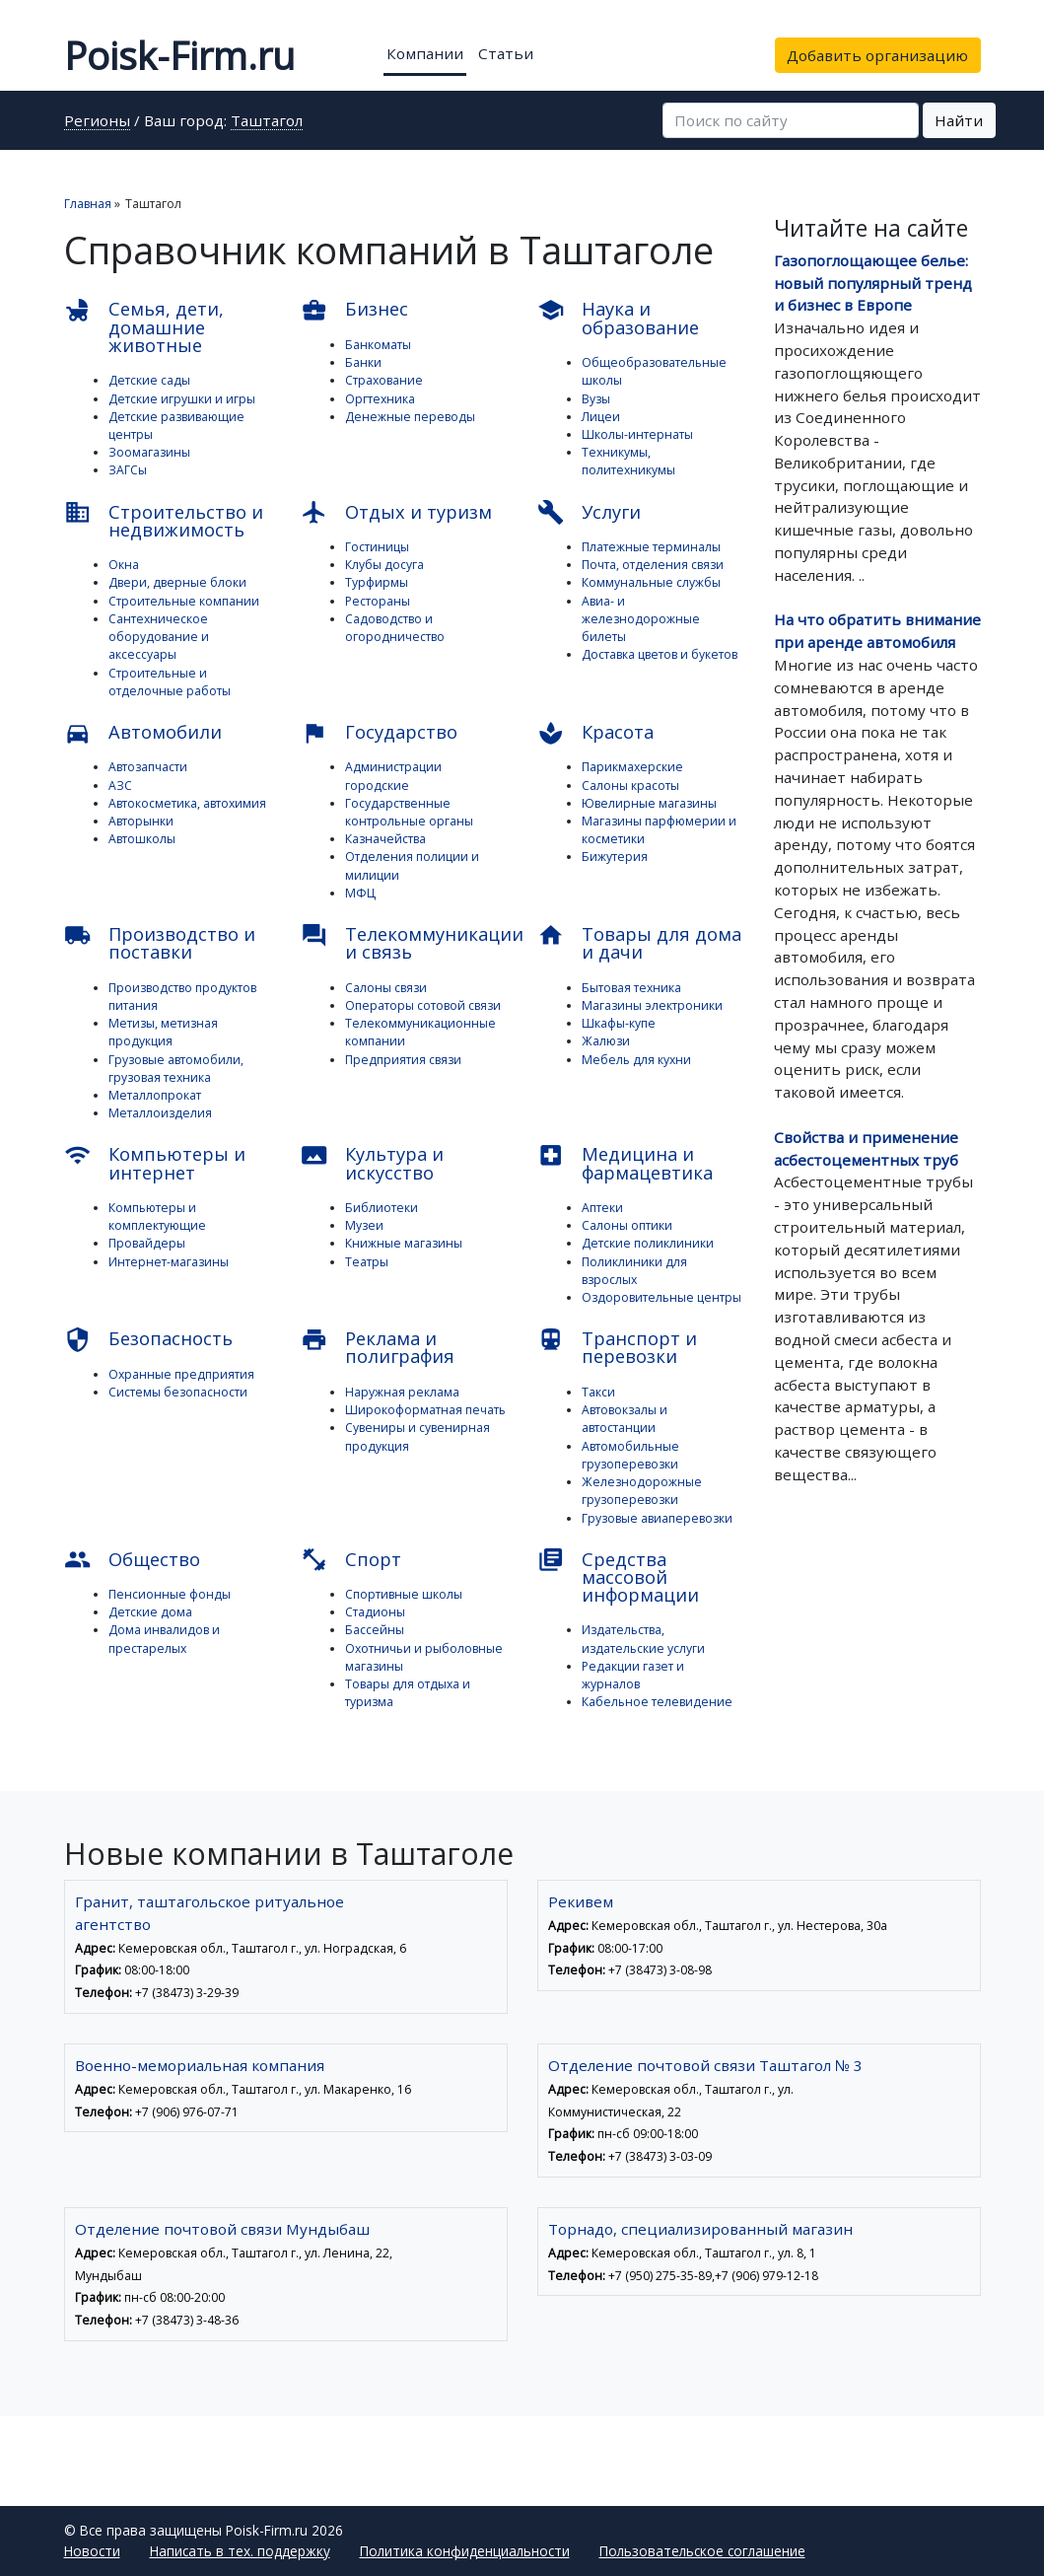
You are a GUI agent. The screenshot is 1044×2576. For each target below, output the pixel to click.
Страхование (384, 380)
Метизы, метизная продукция (163, 1032)
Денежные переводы (410, 416)
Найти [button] (959, 120)
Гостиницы (377, 546)
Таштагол (267, 121)
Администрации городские (393, 775)
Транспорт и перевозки (617, 1347)
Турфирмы (376, 582)
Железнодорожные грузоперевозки (642, 1490)
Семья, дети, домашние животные (144, 327)
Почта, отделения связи (653, 564)
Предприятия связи (403, 1059)
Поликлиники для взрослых (634, 1270)
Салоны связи (386, 987)
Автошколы (141, 838)
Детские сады (149, 380)
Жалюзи (606, 1041)
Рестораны (377, 601)
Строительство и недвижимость (164, 519)
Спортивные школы (403, 1594)
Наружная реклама (402, 1392)
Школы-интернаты (637, 434)
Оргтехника (380, 399)
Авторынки (141, 821)
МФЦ (360, 893)
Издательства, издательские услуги (643, 1638)
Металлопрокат (154, 1095)
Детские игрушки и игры (181, 399)
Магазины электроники (652, 1005)
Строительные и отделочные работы (169, 682)
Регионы (97, 121)
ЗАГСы (127, 470)
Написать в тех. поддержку (240, 2550)
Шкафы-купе (619, 1023)
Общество (132, 1559)
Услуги (589, 512)
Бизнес (355, 310)
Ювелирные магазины (649, 803)
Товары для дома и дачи (639, 943)
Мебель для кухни (636, 1059)
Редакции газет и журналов (633, 1675)
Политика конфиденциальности (465, 2550)
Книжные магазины (403, 1243)
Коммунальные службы (651, 582)
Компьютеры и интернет (155, 1162)
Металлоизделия (160, 1113)
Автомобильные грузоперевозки (630, 1455)
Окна (123, 564)
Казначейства (385, 838)
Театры (366, 1261)
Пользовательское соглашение (702, 2550)
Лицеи (601, 416)
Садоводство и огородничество (395, 627)
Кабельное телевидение (657, 1701)
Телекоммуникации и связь (404, 943)
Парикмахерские (632, 766)
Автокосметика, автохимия (187, 803)
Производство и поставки (160, 943)
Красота (596, 733)
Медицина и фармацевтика (625, 1162)
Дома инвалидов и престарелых (164, 1638)
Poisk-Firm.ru (179, 55)
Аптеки (602, 1207)
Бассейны (374, 1629)
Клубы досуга (384, 564)
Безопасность (149, 1339)
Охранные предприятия (181, 1374)
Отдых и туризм (397, 512)
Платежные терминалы (651, 546)
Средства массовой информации (618, 1576)
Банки (363, 362)
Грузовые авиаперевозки (657, 1518)
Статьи (505, 53)
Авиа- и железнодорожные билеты (641, 619)
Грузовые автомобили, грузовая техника (176, 1068)
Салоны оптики (627, 1225)
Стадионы (375, 1612)
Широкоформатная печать (425, 1409)
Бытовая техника (631, 987)
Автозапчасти (147, 766)
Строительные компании (183, 601)
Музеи (364, 1225)
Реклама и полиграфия (378, 1347)
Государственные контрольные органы (409, 812)
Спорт (351, 1559)
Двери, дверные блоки (177, 582)
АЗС (120, 785)
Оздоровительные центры (661, 1297)
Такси (598, 1392)
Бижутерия (615, 856)
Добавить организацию (877, 55)
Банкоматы (378, 344)
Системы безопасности (177, 1392)
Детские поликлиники (648, 1243)
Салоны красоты (630, 785)
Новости (92, 2550)
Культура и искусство (373, 1162)
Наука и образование (618, 317)
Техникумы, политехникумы (628, 461)
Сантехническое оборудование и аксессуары (158, 636)
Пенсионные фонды (169, 1594)
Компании (424, 53)
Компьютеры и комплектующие (157, 1216)
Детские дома (150, 1612)
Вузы (596, 399)
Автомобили (143, 733)
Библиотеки (381, 1207)
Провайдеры (146, 1243)
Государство (379, 733)
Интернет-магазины (168, 1261)
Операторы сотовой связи (423, 1005)
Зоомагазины (149, 452)
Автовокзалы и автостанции (624, 1418)
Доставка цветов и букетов (659, 654)
